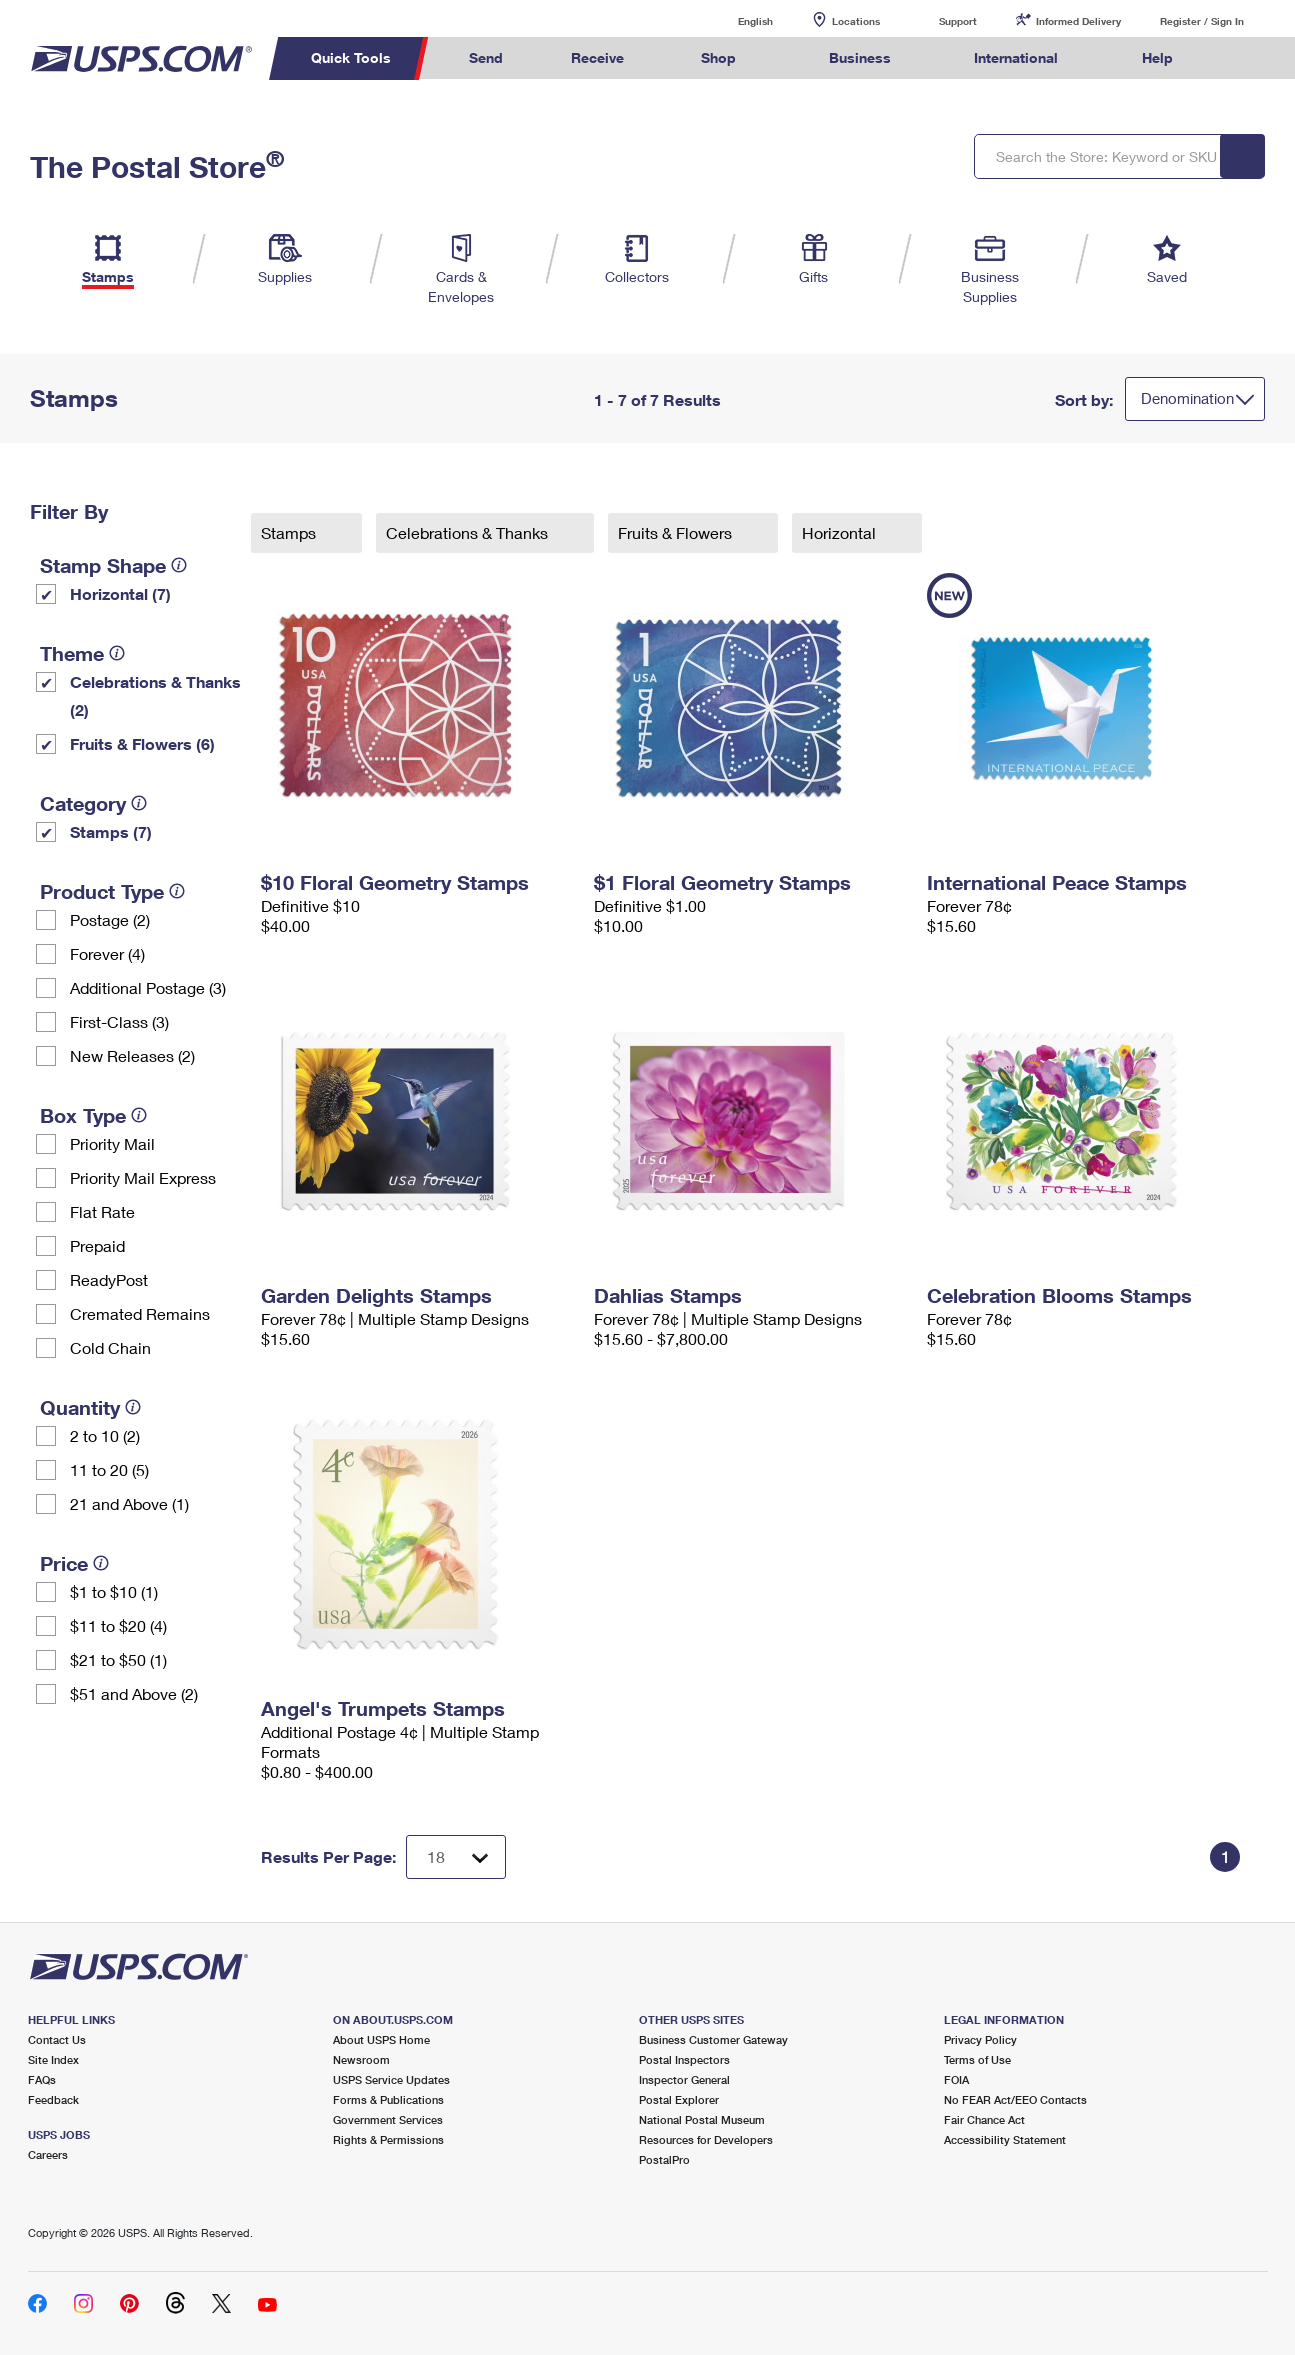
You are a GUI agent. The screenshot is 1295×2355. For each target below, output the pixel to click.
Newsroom (361, 2059)
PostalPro (664, 2159)
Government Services (388, 2119)
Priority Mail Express (143, 1177)
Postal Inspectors (684, 2059)
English (735, 20)
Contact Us (57, 2039)
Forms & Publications (388, 2099)
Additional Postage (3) (148, 987)
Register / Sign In (1202, 21)
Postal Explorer (679, 2099)
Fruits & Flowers (677, 532)
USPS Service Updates (391, 2079)
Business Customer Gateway (713, 2039)
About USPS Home (381, 2039)
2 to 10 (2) (105, 1435)
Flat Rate (102, 1211)
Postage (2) (110, 919)
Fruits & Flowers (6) (142, 743)
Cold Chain (110, 1347)
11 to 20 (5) (109, 1469)
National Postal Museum (702, 2119)
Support (958, 21)
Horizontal (841, 532)
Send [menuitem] (486, 57)
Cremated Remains (140, 1313)
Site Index (53, 2059)
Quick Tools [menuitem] (351, 57)
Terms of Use (977, 2059)
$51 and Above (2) (134, 1693)
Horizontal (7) (120, 593)
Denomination (1187, 398)
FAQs (42, 2079)
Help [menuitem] (1157, 57)
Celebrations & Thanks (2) (155, 695)
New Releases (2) (132, 1055)
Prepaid (97, 1245)
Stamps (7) (111, 831)
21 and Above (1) (129, 1503)
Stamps (290, 532)
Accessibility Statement (1005, 2139)
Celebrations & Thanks (469, 532)
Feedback (53, 2099)
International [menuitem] (1016, 57)
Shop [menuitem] (718, 57)
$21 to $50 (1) (118, 1659)
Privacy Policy (980, 2039)
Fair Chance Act (984, 2119)
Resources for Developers (706, 2139)
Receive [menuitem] (597, 57)
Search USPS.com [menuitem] (1245, 58)
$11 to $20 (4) (118, 1625)
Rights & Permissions (388, 2139)
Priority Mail (112, 1143)
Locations (856, 21)
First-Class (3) (119, 1021)
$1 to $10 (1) (114, 1591)
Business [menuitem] (860, 57)
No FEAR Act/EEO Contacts (1015, 2099)
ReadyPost (109, 1279)
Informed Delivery (1078, 21)
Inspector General (684, 2079)
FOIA (956, 2079)
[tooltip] (179, 565)
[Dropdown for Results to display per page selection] (456, 1857)
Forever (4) (107, 953)
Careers (48, 2154)
